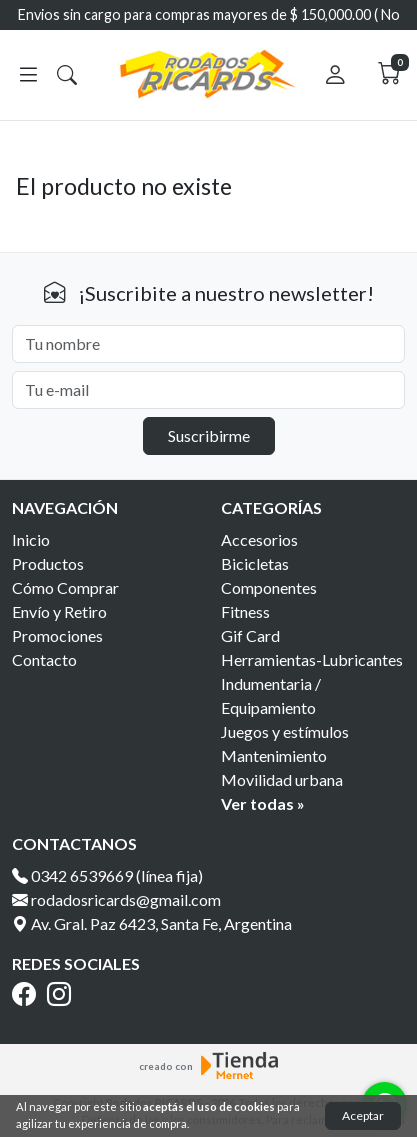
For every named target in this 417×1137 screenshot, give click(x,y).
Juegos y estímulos (285, 731)
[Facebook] (28, 994)
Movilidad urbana (282, 779)
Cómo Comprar (65, 587)
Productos (48, 563)
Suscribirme (209, 435)
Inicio (31, 539)
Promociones (57, 635)
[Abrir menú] (28, 75)
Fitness (245, 611)
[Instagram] (63, 994)
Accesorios (259, 539)
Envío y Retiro (59, 611)
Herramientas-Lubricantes (312, 659)
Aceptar (363, 1115)
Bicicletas (255, 563)
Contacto (44, 659)
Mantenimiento (274, 755)
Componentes (269, 587)
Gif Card (250, 635)
